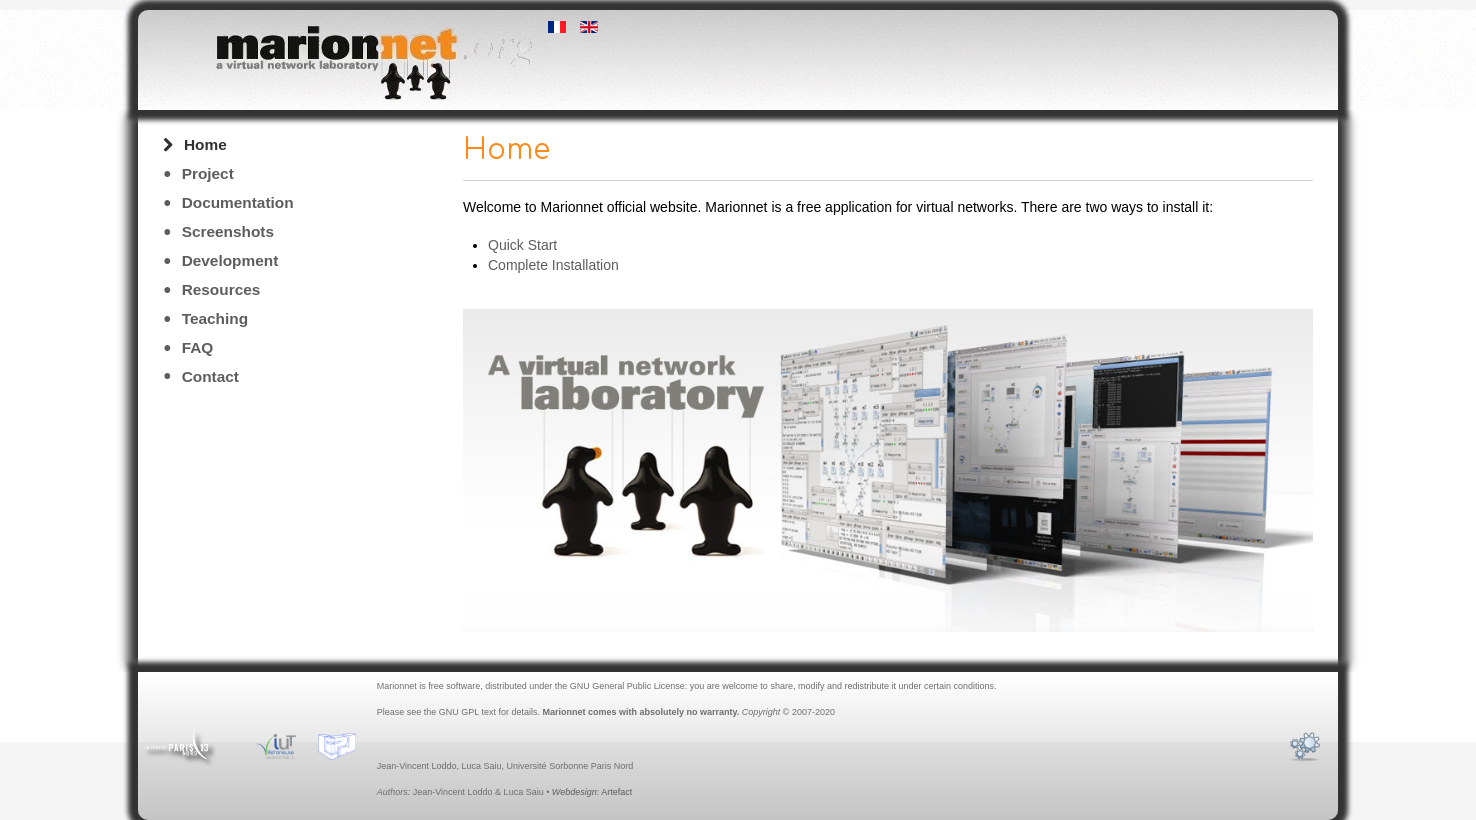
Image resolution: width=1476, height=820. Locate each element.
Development (230, 260)
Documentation (238, 202)
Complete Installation (553, 265)
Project (208, 173)
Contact (210, 376)
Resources (221, 289)
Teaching (215, 318)
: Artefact (592, 792)
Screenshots (228, 231)
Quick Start (522, 245)
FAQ (198, 347)
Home (205, 144)
